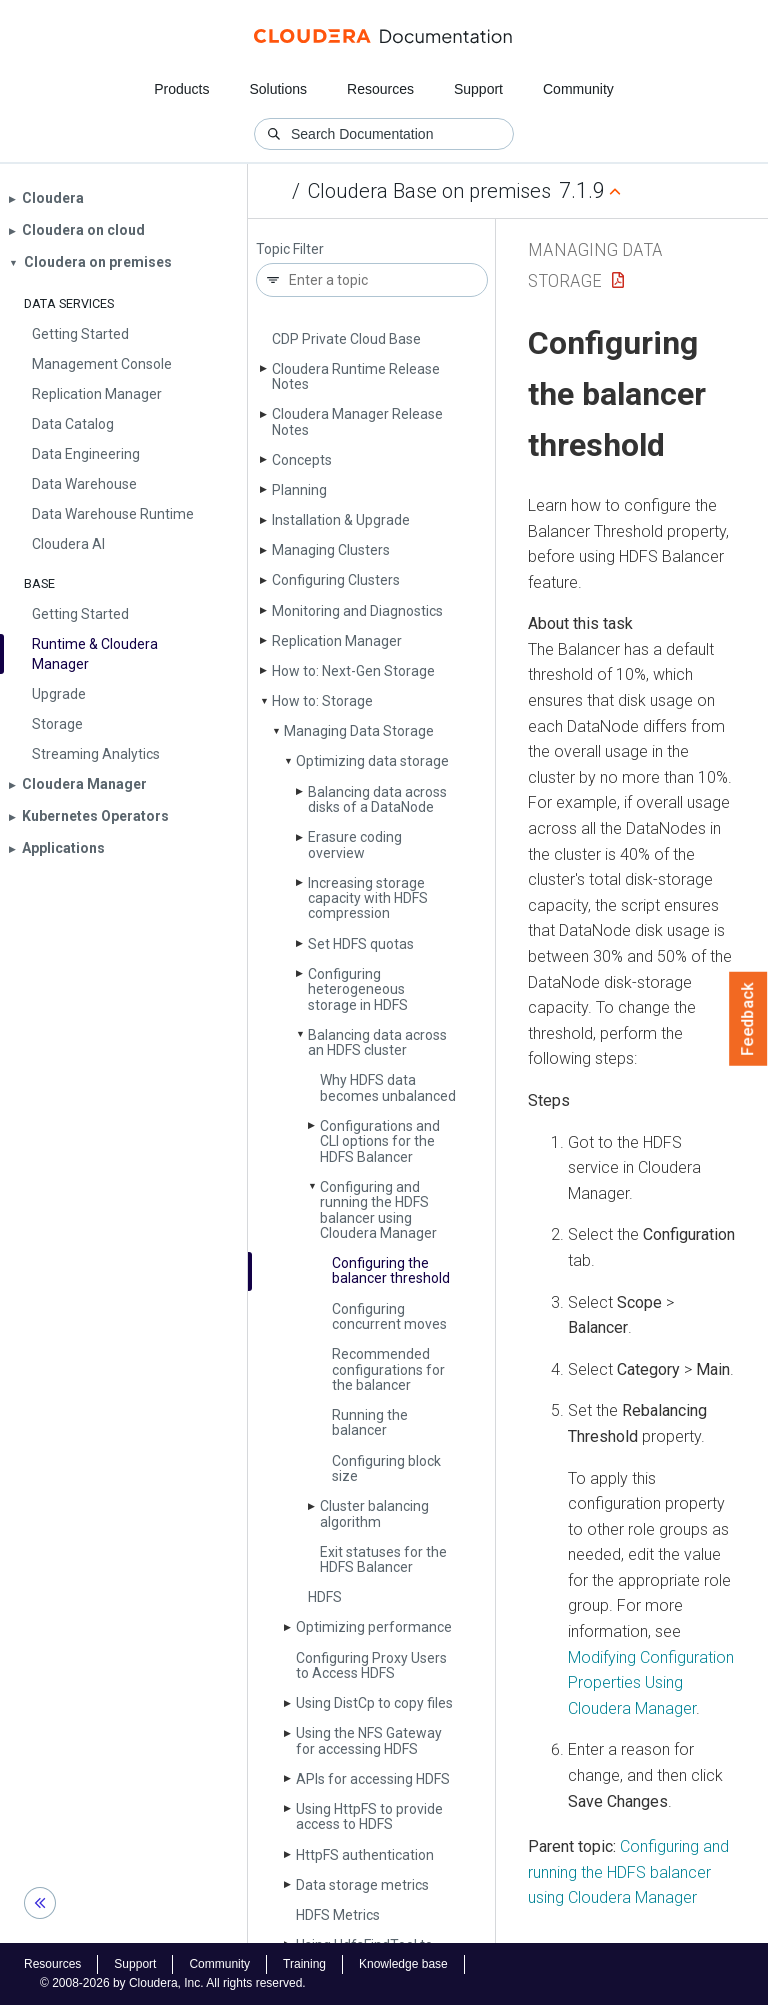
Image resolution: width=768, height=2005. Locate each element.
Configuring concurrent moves (389, 1316)
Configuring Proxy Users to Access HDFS (371, 1665)
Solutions (278, 89)
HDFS (325, 1597)
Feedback (748, 1019)
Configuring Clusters (336, 580)
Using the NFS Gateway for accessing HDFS (369, 1740)
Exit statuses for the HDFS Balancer (383, 1559)
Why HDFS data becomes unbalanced (388, 1087)
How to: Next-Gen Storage (353, 671)
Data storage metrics (362, 1885)
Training (304, 1964)
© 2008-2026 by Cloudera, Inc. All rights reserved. (173, 1983)
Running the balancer (370, 1422)
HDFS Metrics (338, 1915)
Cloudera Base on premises (429, 191)
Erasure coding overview (355, 844)
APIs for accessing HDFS (373, 1779)
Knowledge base (403, 1964)
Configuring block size (386, 1468)
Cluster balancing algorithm (374, 1513)
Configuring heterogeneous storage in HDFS (358, 989)
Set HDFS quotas (361, 944)
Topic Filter (290, 249)
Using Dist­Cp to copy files (374, 1703)
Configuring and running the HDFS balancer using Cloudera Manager (378, 1210)
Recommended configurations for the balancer (388, 1369)
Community (578, 89)
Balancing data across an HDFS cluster (377, 1042)
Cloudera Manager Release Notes (357, 421)
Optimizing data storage (372, 761)
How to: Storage (322, 701)
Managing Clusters (331, 550)
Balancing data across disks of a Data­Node (377, 799)
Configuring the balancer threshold (391, 1270)
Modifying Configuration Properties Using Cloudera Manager (651, 1683)
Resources (380, 89)
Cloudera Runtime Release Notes (356, 376)
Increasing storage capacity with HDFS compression (368, 898)
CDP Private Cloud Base (346, 339)
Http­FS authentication (365, 1855)
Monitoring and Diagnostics (357, 611)
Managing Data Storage (359, 731)
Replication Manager (337, 641)
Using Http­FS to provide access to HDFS (369, 1816)
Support (478, 89)
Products (181, 89)
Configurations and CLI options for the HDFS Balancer (380, 1141)
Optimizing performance (374, 1627)
